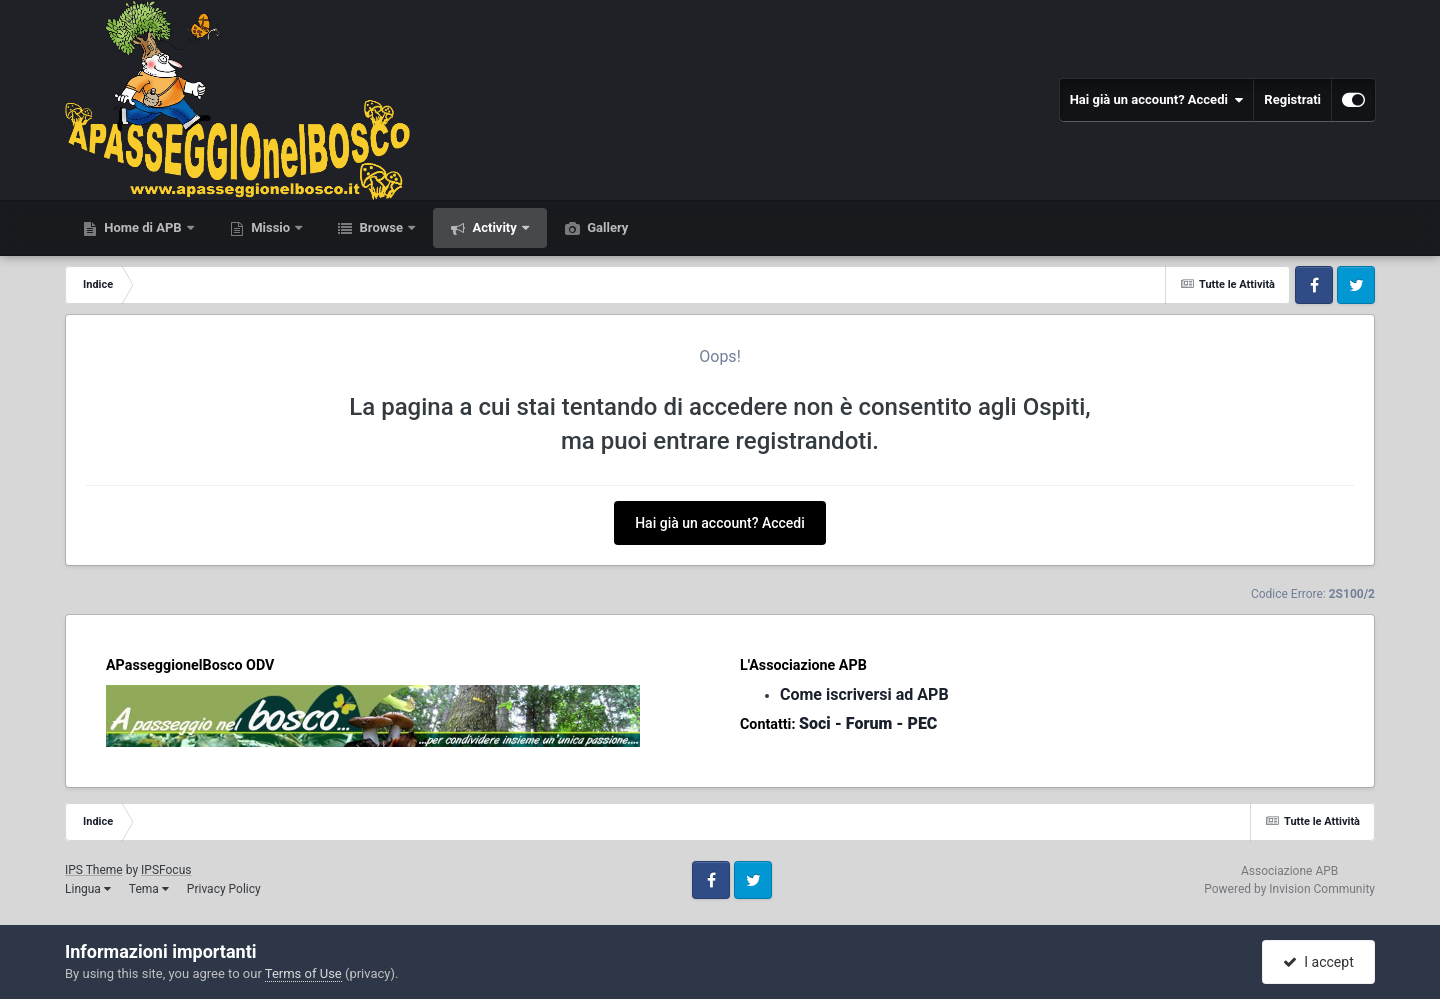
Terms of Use (303, 973)
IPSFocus (166, 870)
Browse (381, 227)
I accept (1318, 962)
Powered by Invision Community (1289, 889)
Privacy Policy (224, 889)
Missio (270, 227)
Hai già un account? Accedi (1157, 100)
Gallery (606, 227)
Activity (494, 227)
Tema (149, 889)
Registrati (1292, 99)
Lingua (88, 889)
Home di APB (143, 227)
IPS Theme (94, 870)
